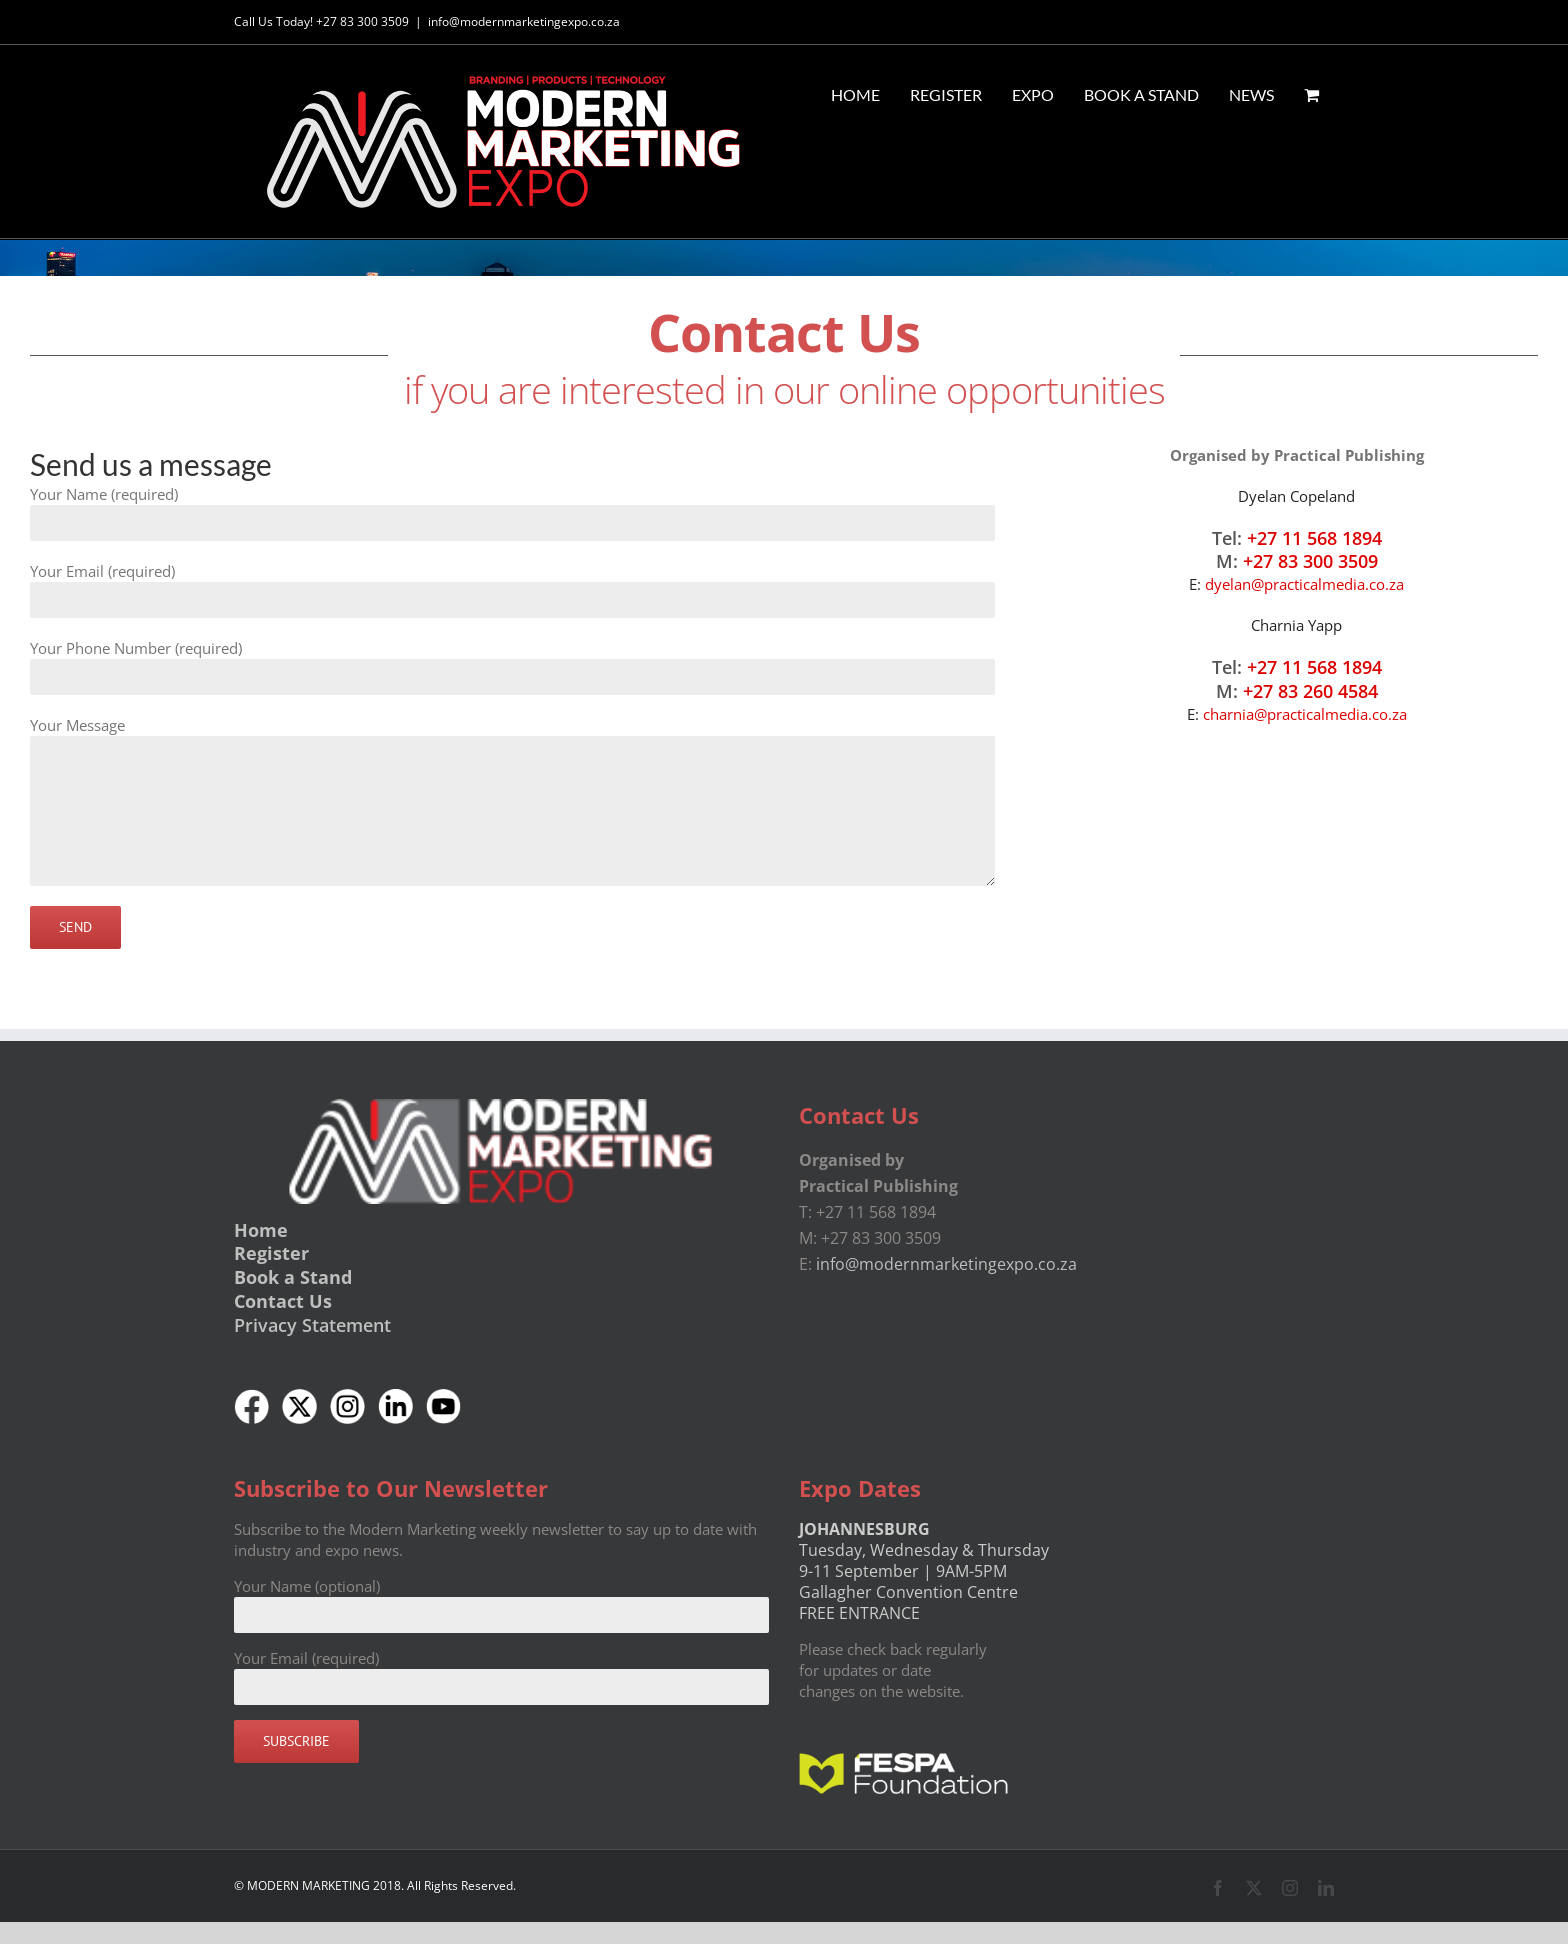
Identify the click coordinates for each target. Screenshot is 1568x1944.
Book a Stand (293, 1277)
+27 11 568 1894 (1314, 537)
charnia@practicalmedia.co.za (1305, 714)
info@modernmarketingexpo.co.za (524, 21)
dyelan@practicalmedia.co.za (1304, 584)
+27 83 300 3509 (1310, 561)
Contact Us (283, 1301)
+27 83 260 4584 (1310, 691)
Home (261, 1229)
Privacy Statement (312, 1325)
